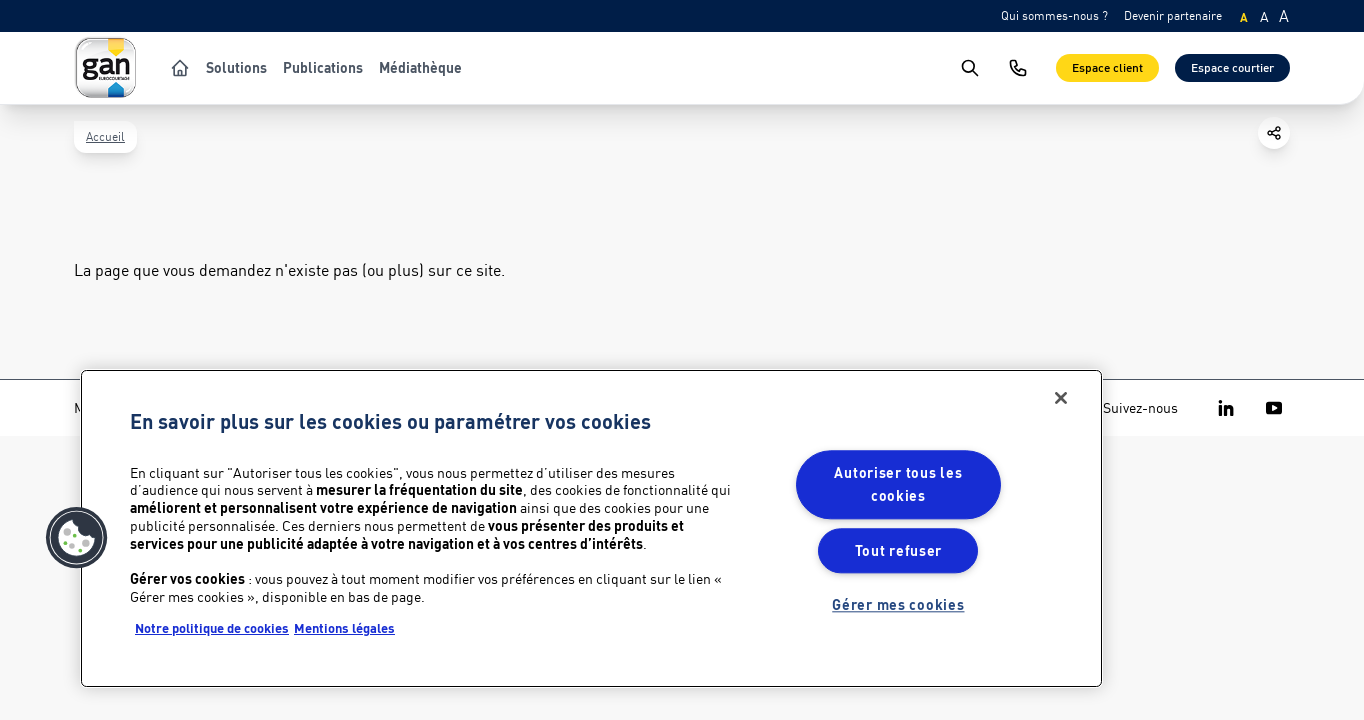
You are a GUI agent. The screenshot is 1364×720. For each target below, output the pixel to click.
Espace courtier (1232, 67)
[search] (970, 68)
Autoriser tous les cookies (898, 485)
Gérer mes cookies (898, 604)
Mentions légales (344, 628)
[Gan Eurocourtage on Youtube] (1274, 408)
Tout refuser (899, 550)
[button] (77, 538)
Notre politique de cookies (212, 628)
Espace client (1107, 67)
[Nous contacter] (1018, 68)
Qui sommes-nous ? (1054, 15)
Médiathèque (420, 68)
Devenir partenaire (1173, 15)
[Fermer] (1061, 398)
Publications (323, 68)
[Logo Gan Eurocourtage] (106, 68)
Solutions (236, 68)
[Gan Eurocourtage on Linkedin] (1226, 408)
